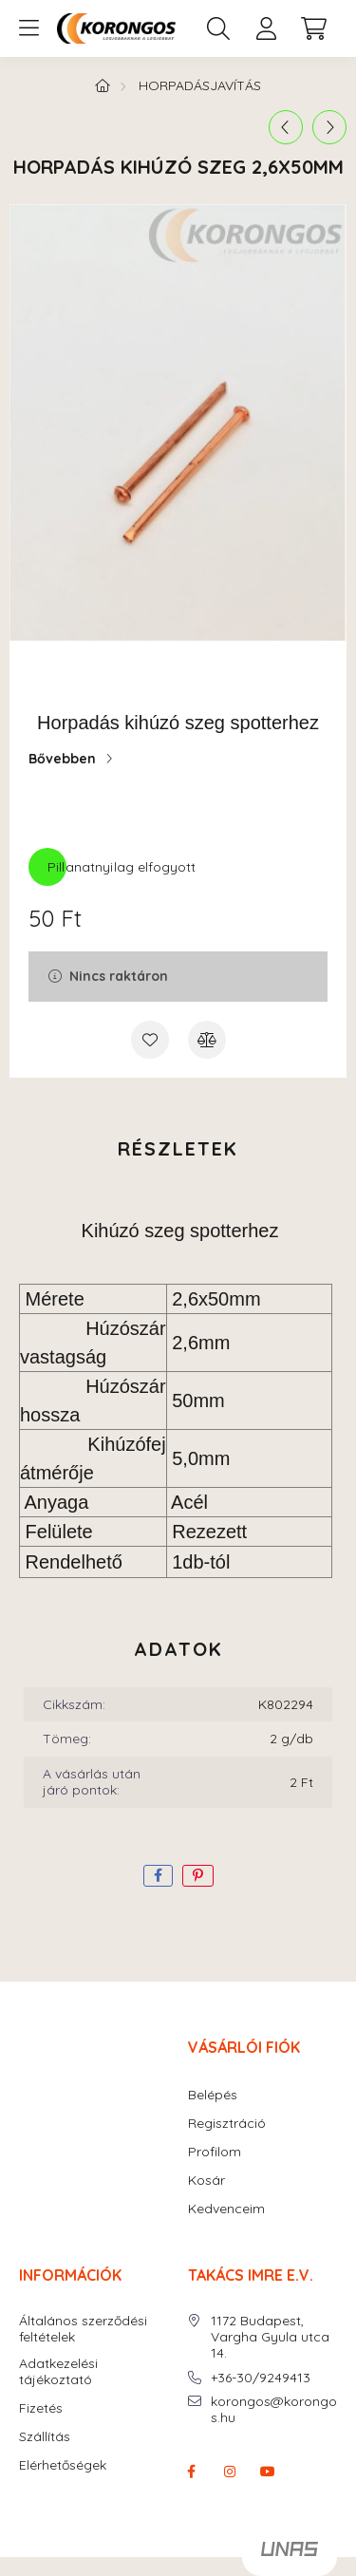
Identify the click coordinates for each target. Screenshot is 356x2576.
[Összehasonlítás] (207, 1040)
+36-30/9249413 (260, 2378)
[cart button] (313, 28)
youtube (268, 2472)
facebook (192, 2472)
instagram (230, 2472)
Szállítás (44, 2437)
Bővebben (62, 758)
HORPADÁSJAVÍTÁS (200, 85)
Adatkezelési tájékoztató (58, 2372)
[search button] (218, 28)
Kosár (206, 2180)
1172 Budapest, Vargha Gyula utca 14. (270, 2336)
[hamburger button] (28, 28)
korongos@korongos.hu (274, 2410)
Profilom (214, 2152)
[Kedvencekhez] (150, 1040)
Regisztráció (227, 2123)
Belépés (212, 2095)
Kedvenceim (226, 2209)
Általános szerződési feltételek (83, 2329)
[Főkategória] (102, 85)
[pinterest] (198, 1876)
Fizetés (41, 2408)
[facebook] (158, 1876)
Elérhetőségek (62, 2465)
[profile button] (266, 28)
